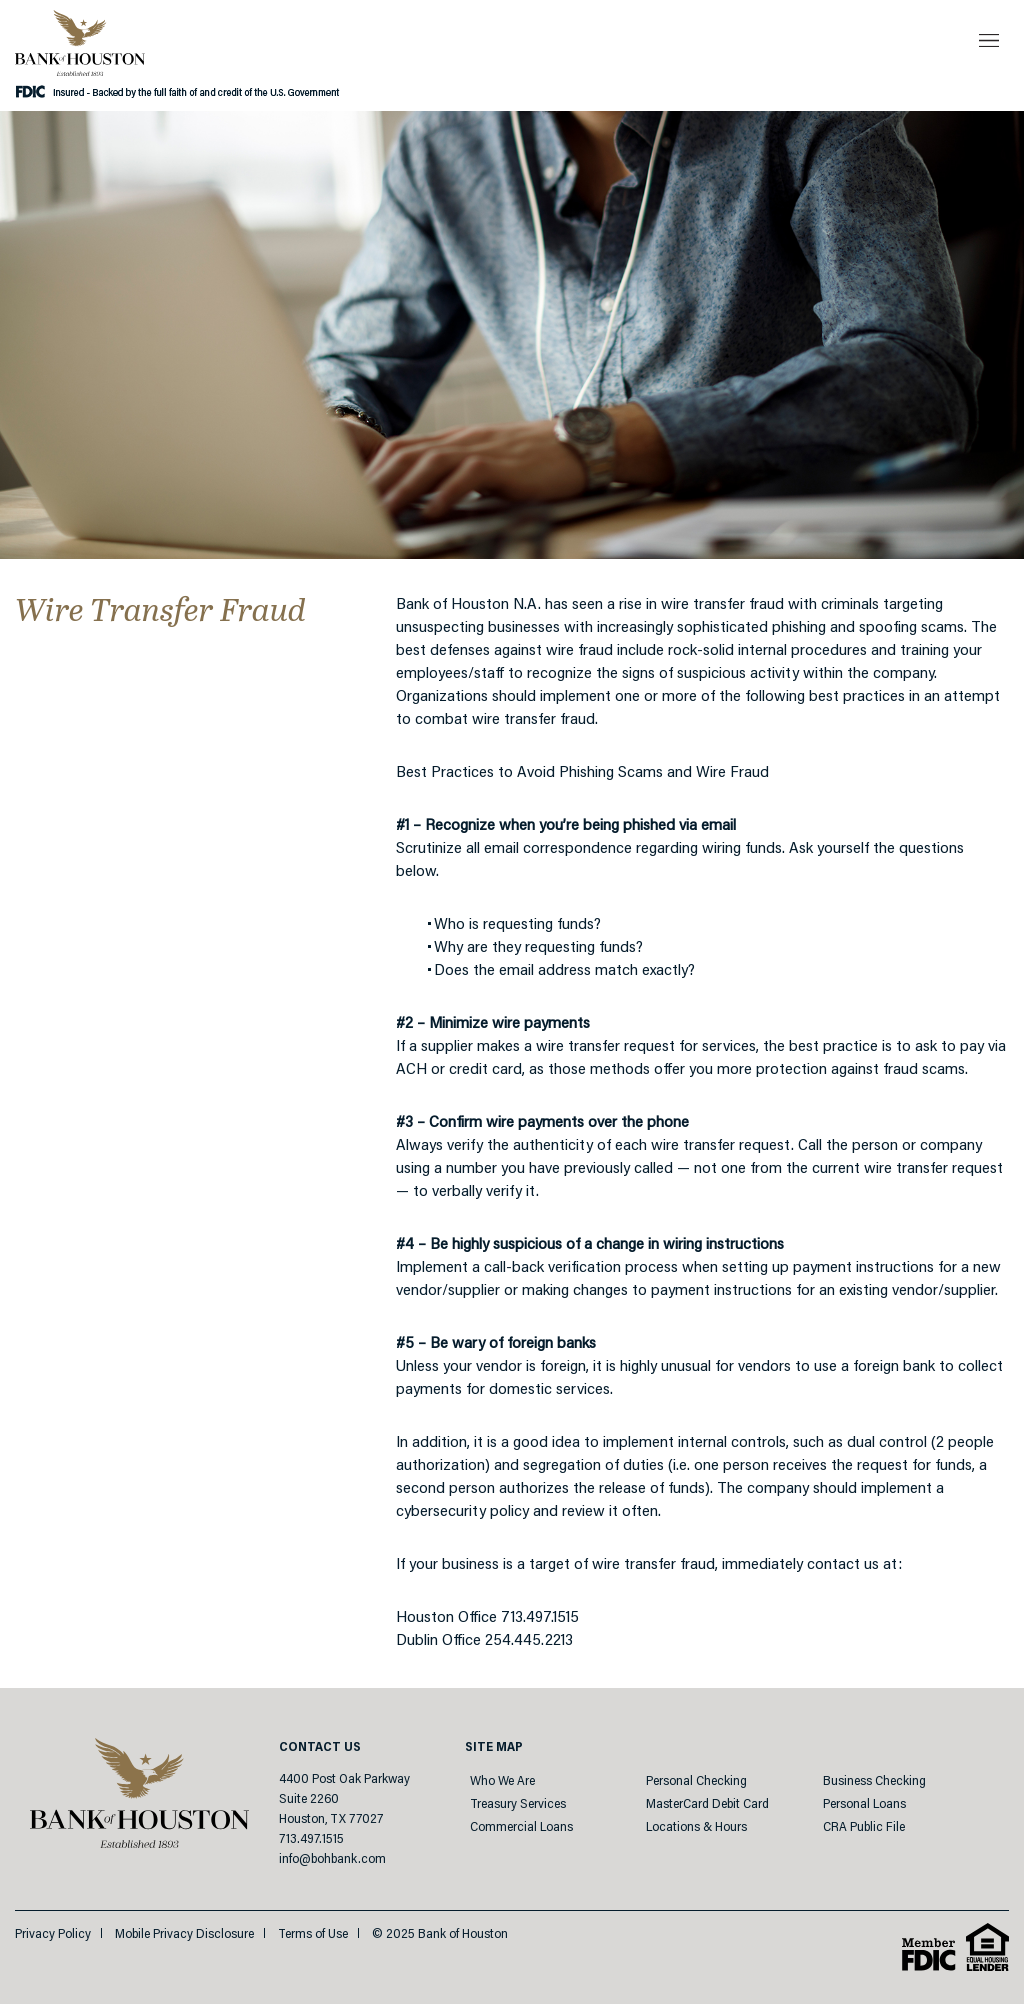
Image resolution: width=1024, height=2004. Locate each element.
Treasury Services (518, 1804)
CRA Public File (864, 1827)
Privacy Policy (53, 1934)
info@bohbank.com (332, 1859)
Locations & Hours (696, 1827)
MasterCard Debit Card (707, 1804)
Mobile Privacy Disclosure (184, 1934)
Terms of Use (313, 1934)
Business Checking (874, 1781)
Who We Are (502, 1781)
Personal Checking (696, 1781)
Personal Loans (864, 1804)
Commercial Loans (521, 1827)
